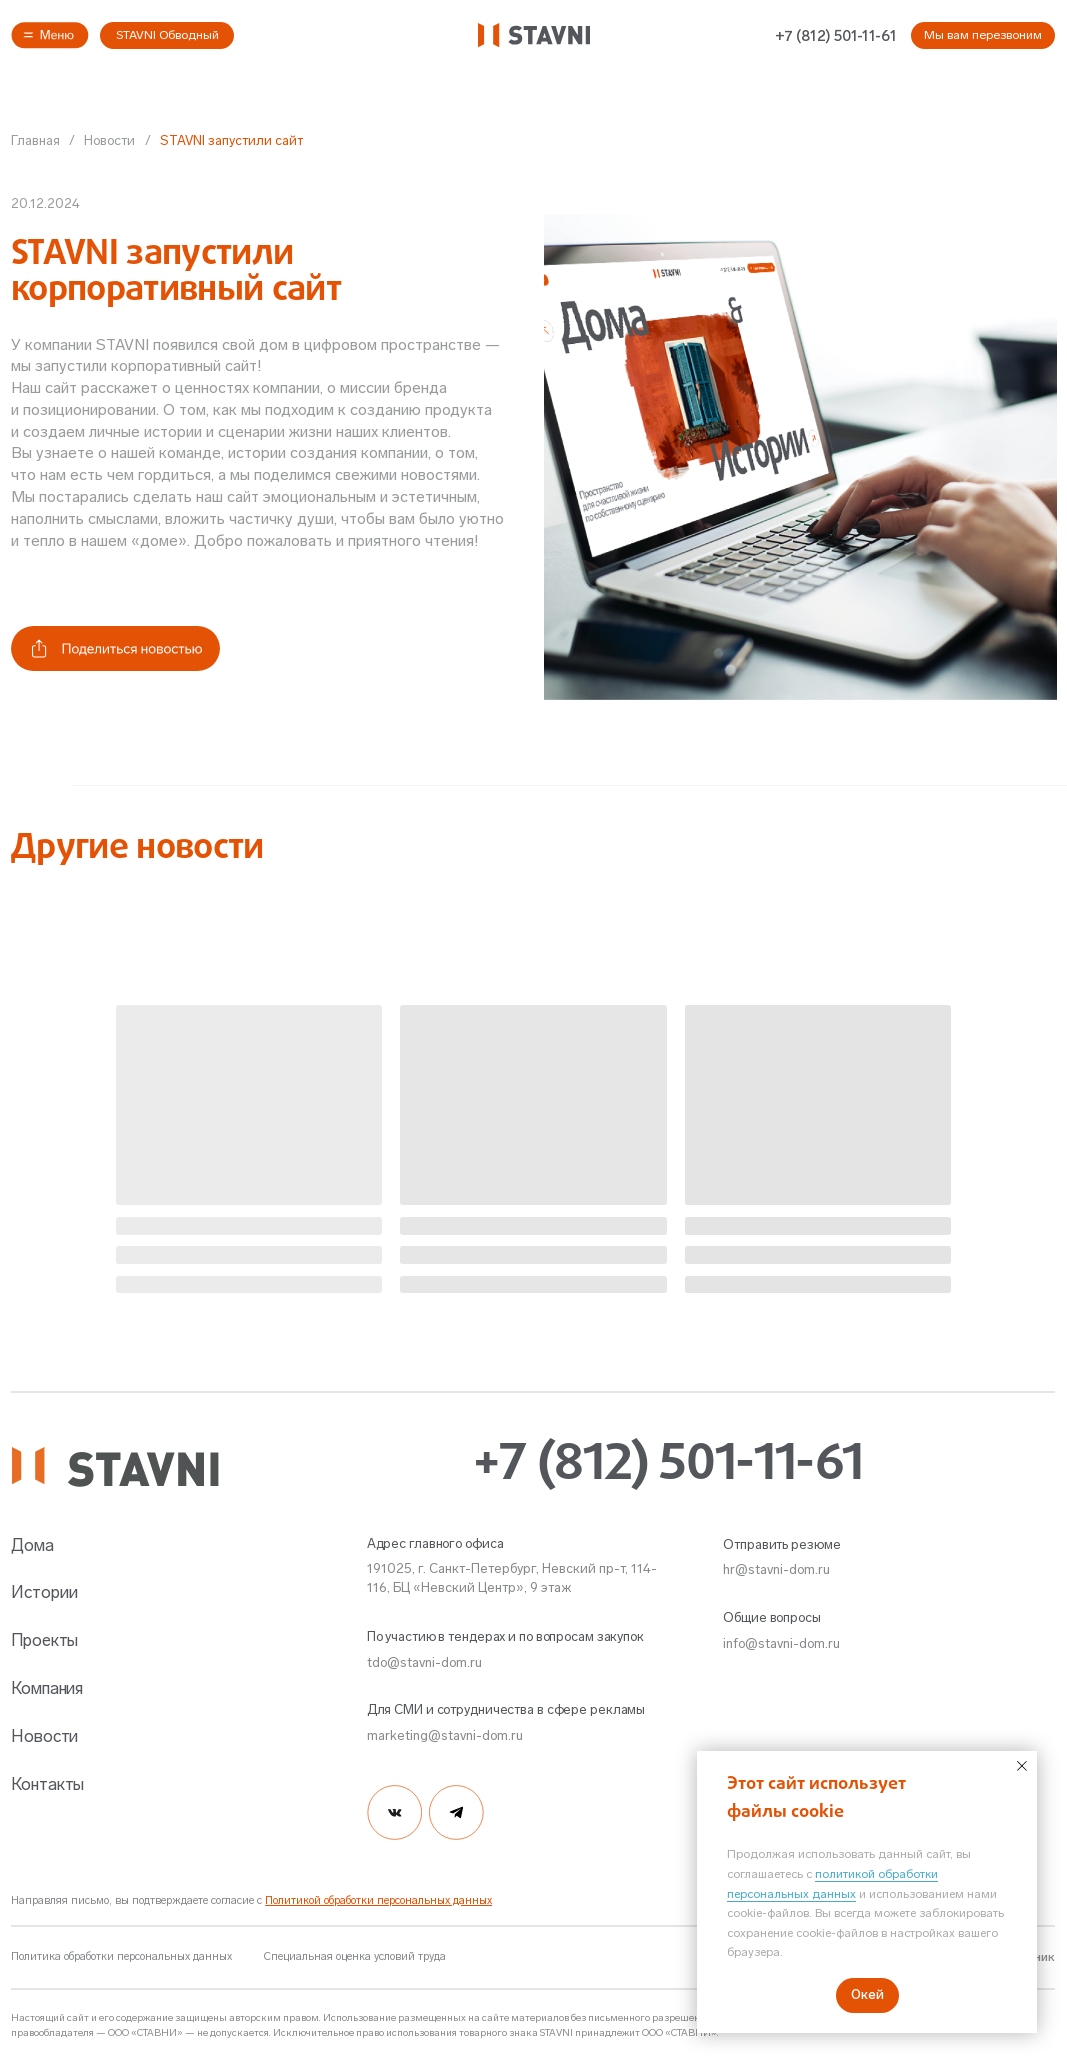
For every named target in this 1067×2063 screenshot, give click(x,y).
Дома (32, 1545)
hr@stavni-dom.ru (776, 1569)
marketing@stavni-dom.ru (445, 1735)
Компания (47, 1688)
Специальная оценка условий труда (355, 1956)
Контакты (47, 1784)
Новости (109, 140)
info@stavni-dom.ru (781, 1643)
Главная (35, 140)
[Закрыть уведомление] (1022, 1766)
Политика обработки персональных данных (121, 1956)
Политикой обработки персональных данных (378, 1900)
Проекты (44, 1640)
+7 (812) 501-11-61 (836, 36)
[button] (50, 35)
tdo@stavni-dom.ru (424, 1662)
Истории (44, 1592)
